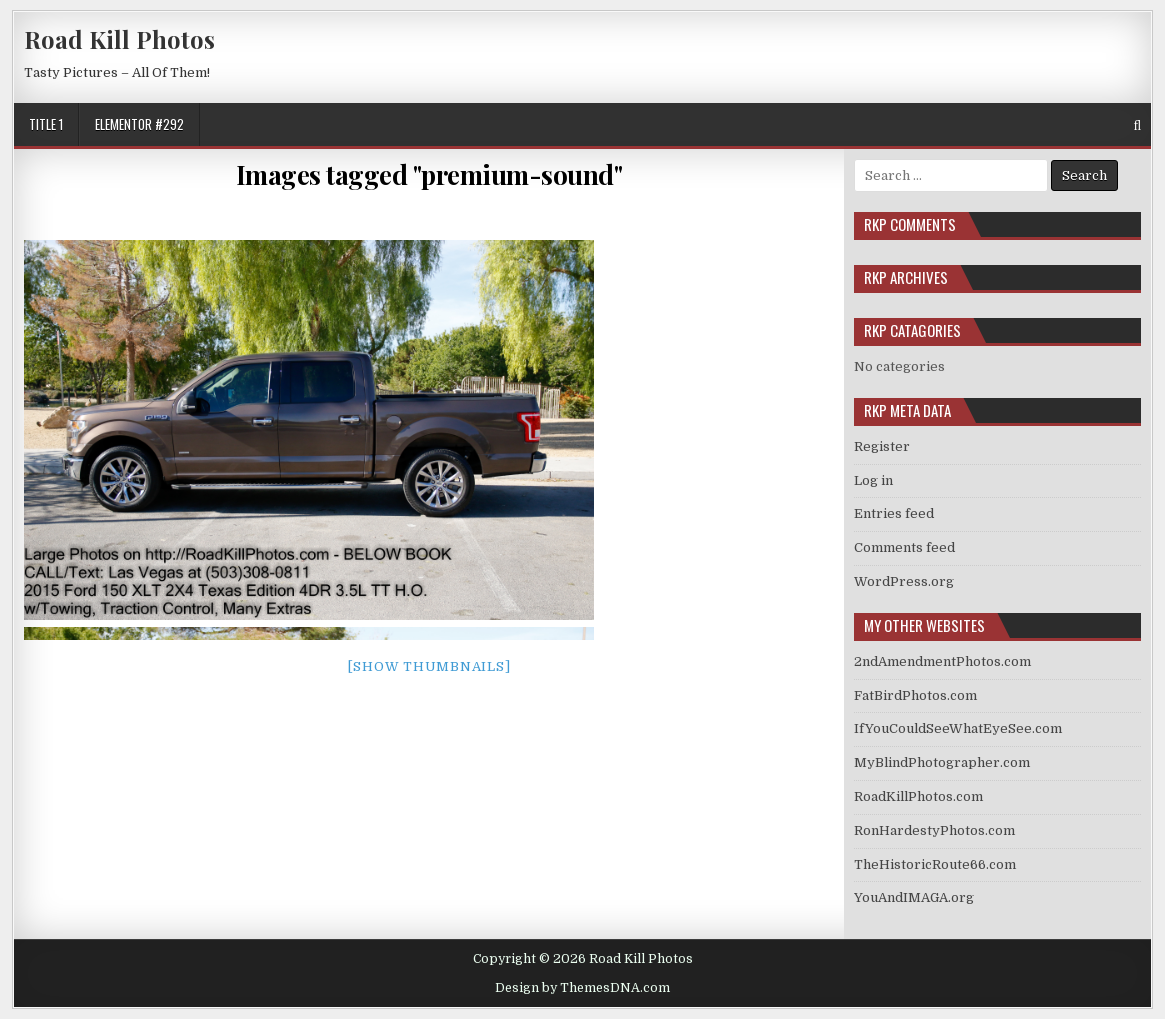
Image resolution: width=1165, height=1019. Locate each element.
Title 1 (46, 124)
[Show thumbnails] (429, 666)
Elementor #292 (139, 124)
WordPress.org (904, 581)
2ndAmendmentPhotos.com (942, 661)
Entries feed (894, 513)
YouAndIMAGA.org (914, 897)
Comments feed (904, 547)
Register (882, 446)
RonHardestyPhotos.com (934, 830)
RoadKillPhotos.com (918, 796)
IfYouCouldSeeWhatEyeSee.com (958, 728)
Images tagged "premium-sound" (429, 174)
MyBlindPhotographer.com (942, 762)
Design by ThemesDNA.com (582, 988)
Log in (873, 480)
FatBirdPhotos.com (915, 695)
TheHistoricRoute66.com (935, 864)
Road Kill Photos (119, 39)
